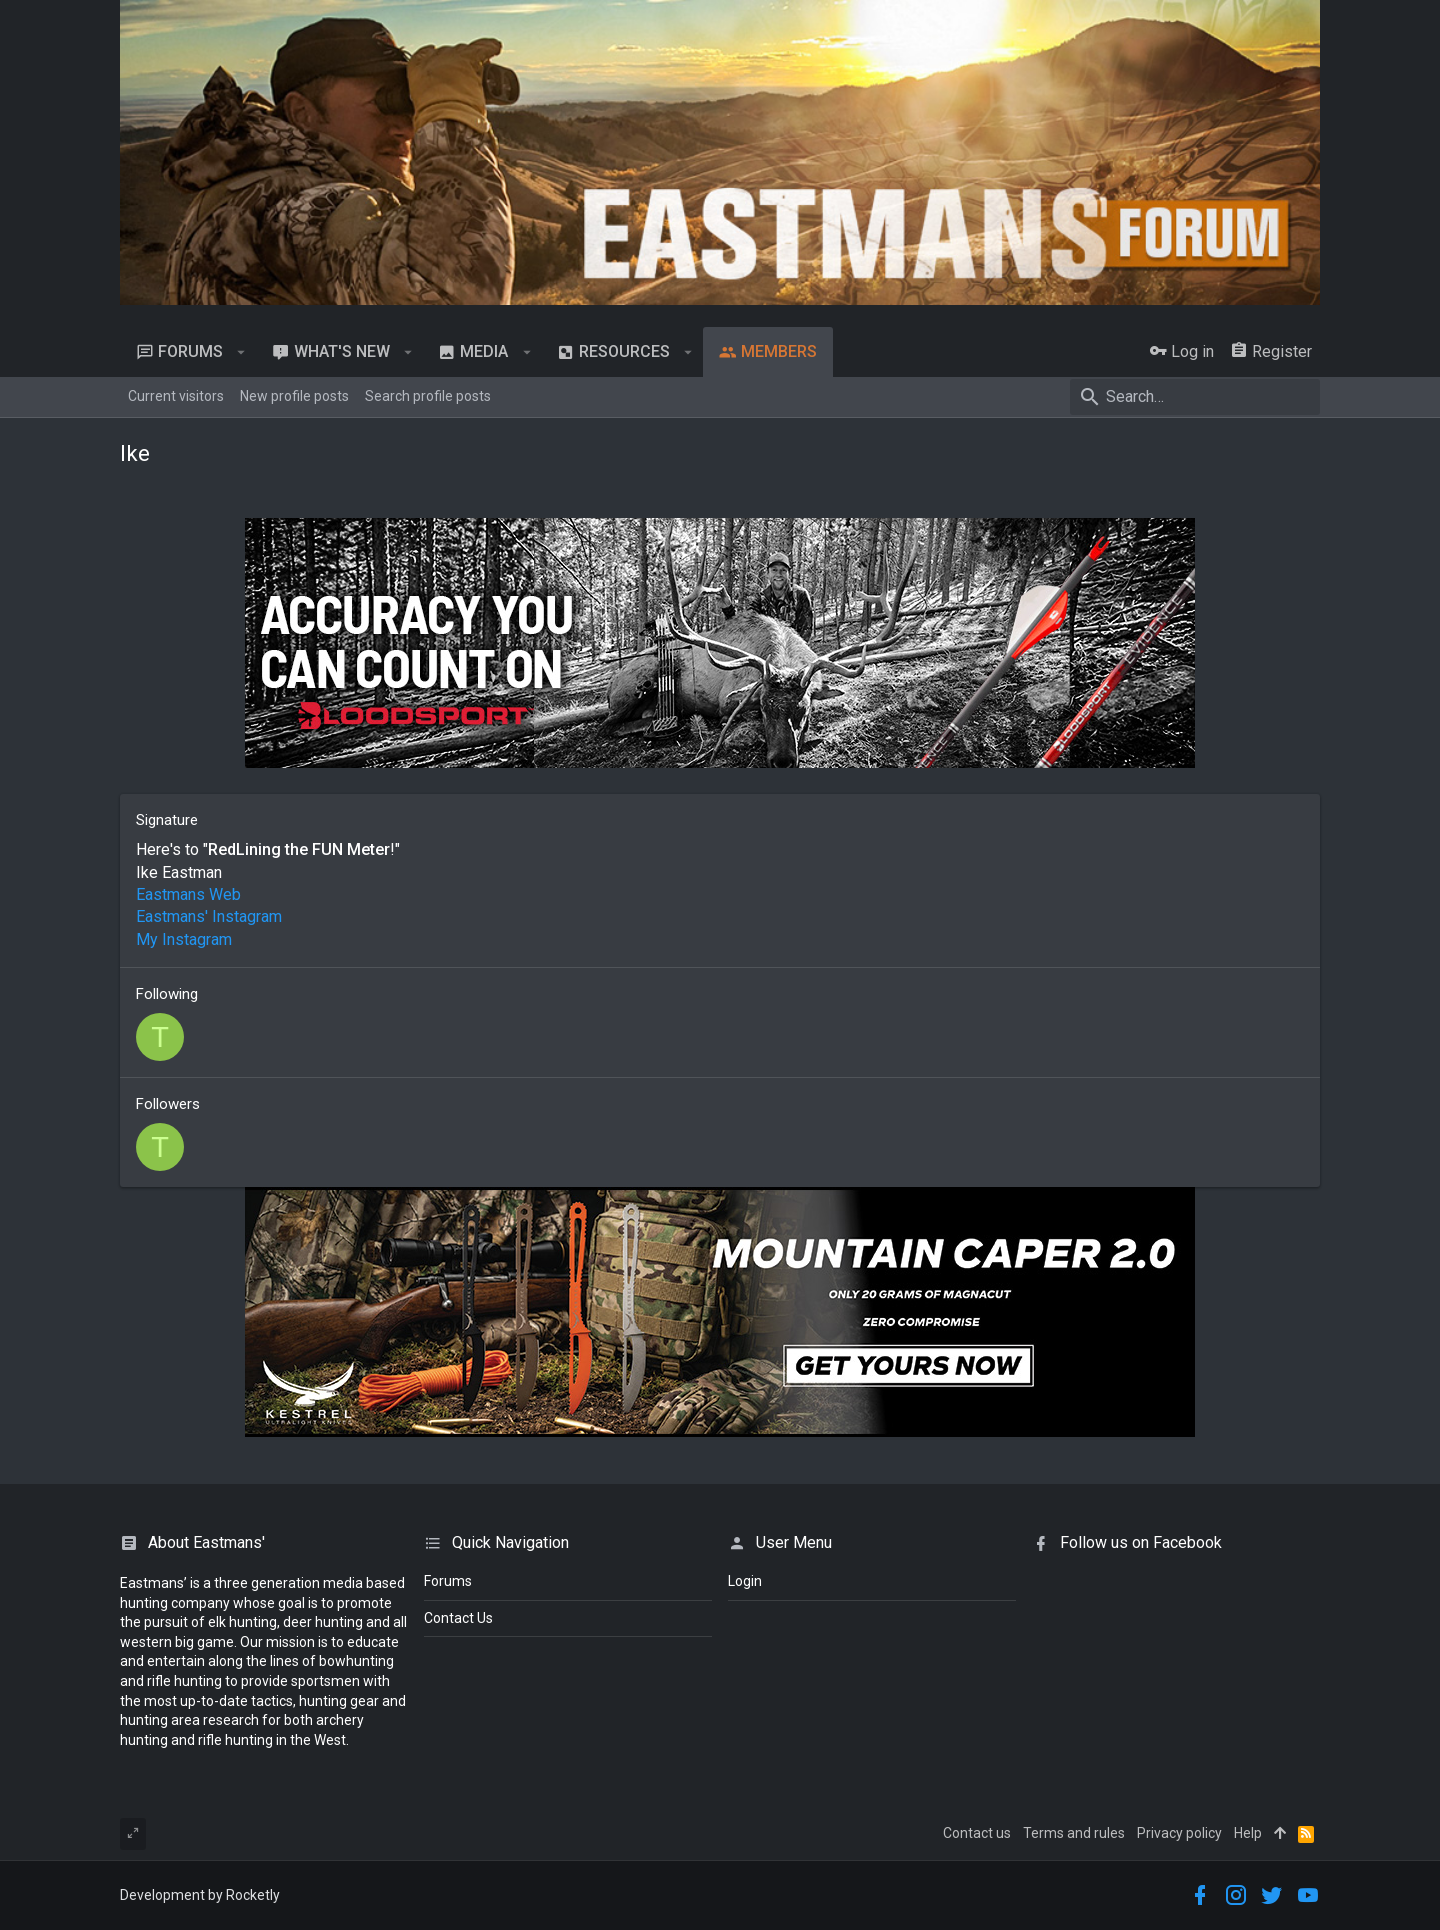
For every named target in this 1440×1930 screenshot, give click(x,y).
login (745, 1581)
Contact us (977, 1833)
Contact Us (458, 1618)
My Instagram (184, 939)
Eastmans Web (188, 894)
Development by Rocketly (200, 1895)
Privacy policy (1179, 1833)
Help (1248, 1833)
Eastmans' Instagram (209, 916)
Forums (448, 1581)
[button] (241, 352)
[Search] (1195, 397)
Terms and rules (1074, 1833)
